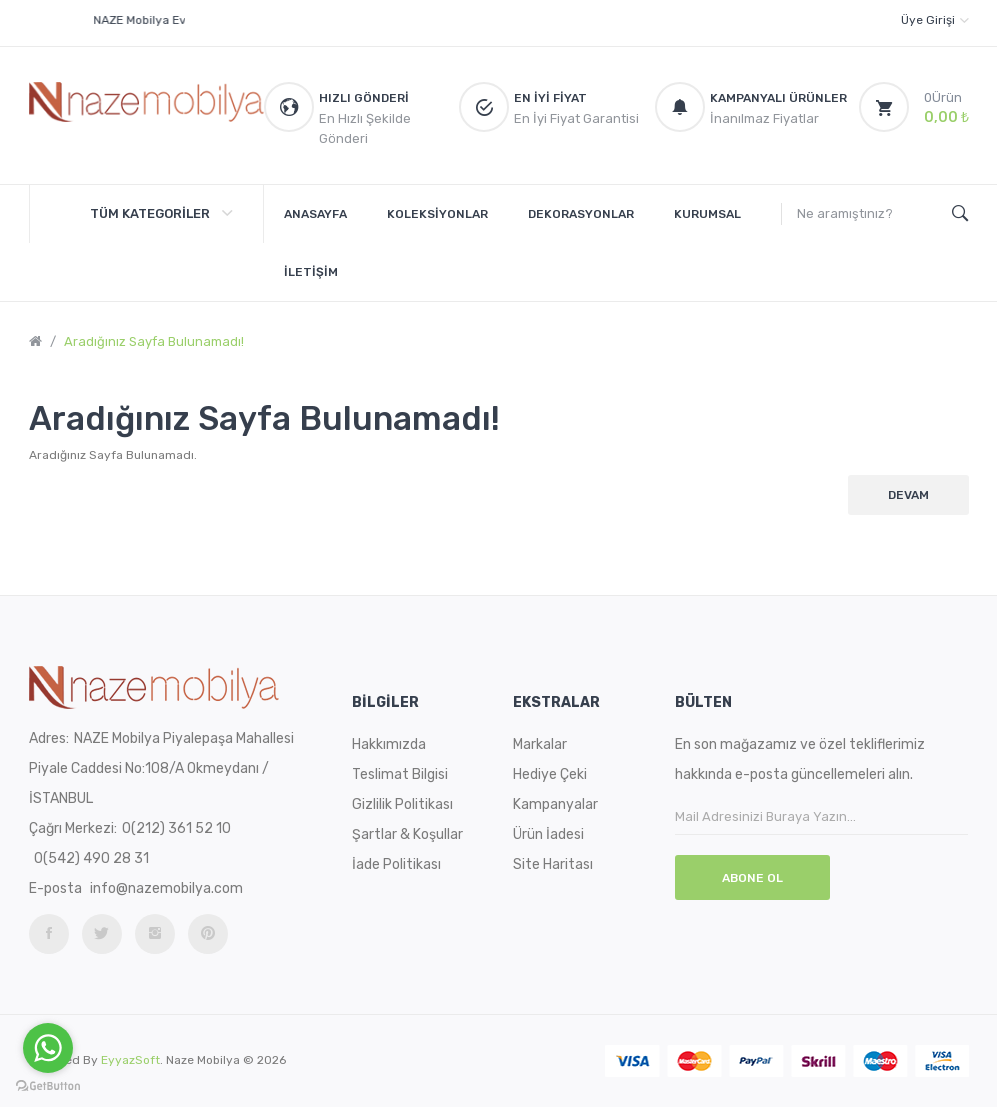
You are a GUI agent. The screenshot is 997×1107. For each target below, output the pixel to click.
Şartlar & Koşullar (407, 834)
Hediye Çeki (550, 774)
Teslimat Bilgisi (400, 774)
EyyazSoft (130, 1060)
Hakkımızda (389, 744)
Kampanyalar (555, 804)
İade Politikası (396, 864)
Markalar (540, 744)
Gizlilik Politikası (402, 804)
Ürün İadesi (548, 834)
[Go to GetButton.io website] (48, 1086)
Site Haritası (553, 864)
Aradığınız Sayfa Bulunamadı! (154, 341)
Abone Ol (752, 878)
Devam (908, 495)
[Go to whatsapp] (48, 1048)
